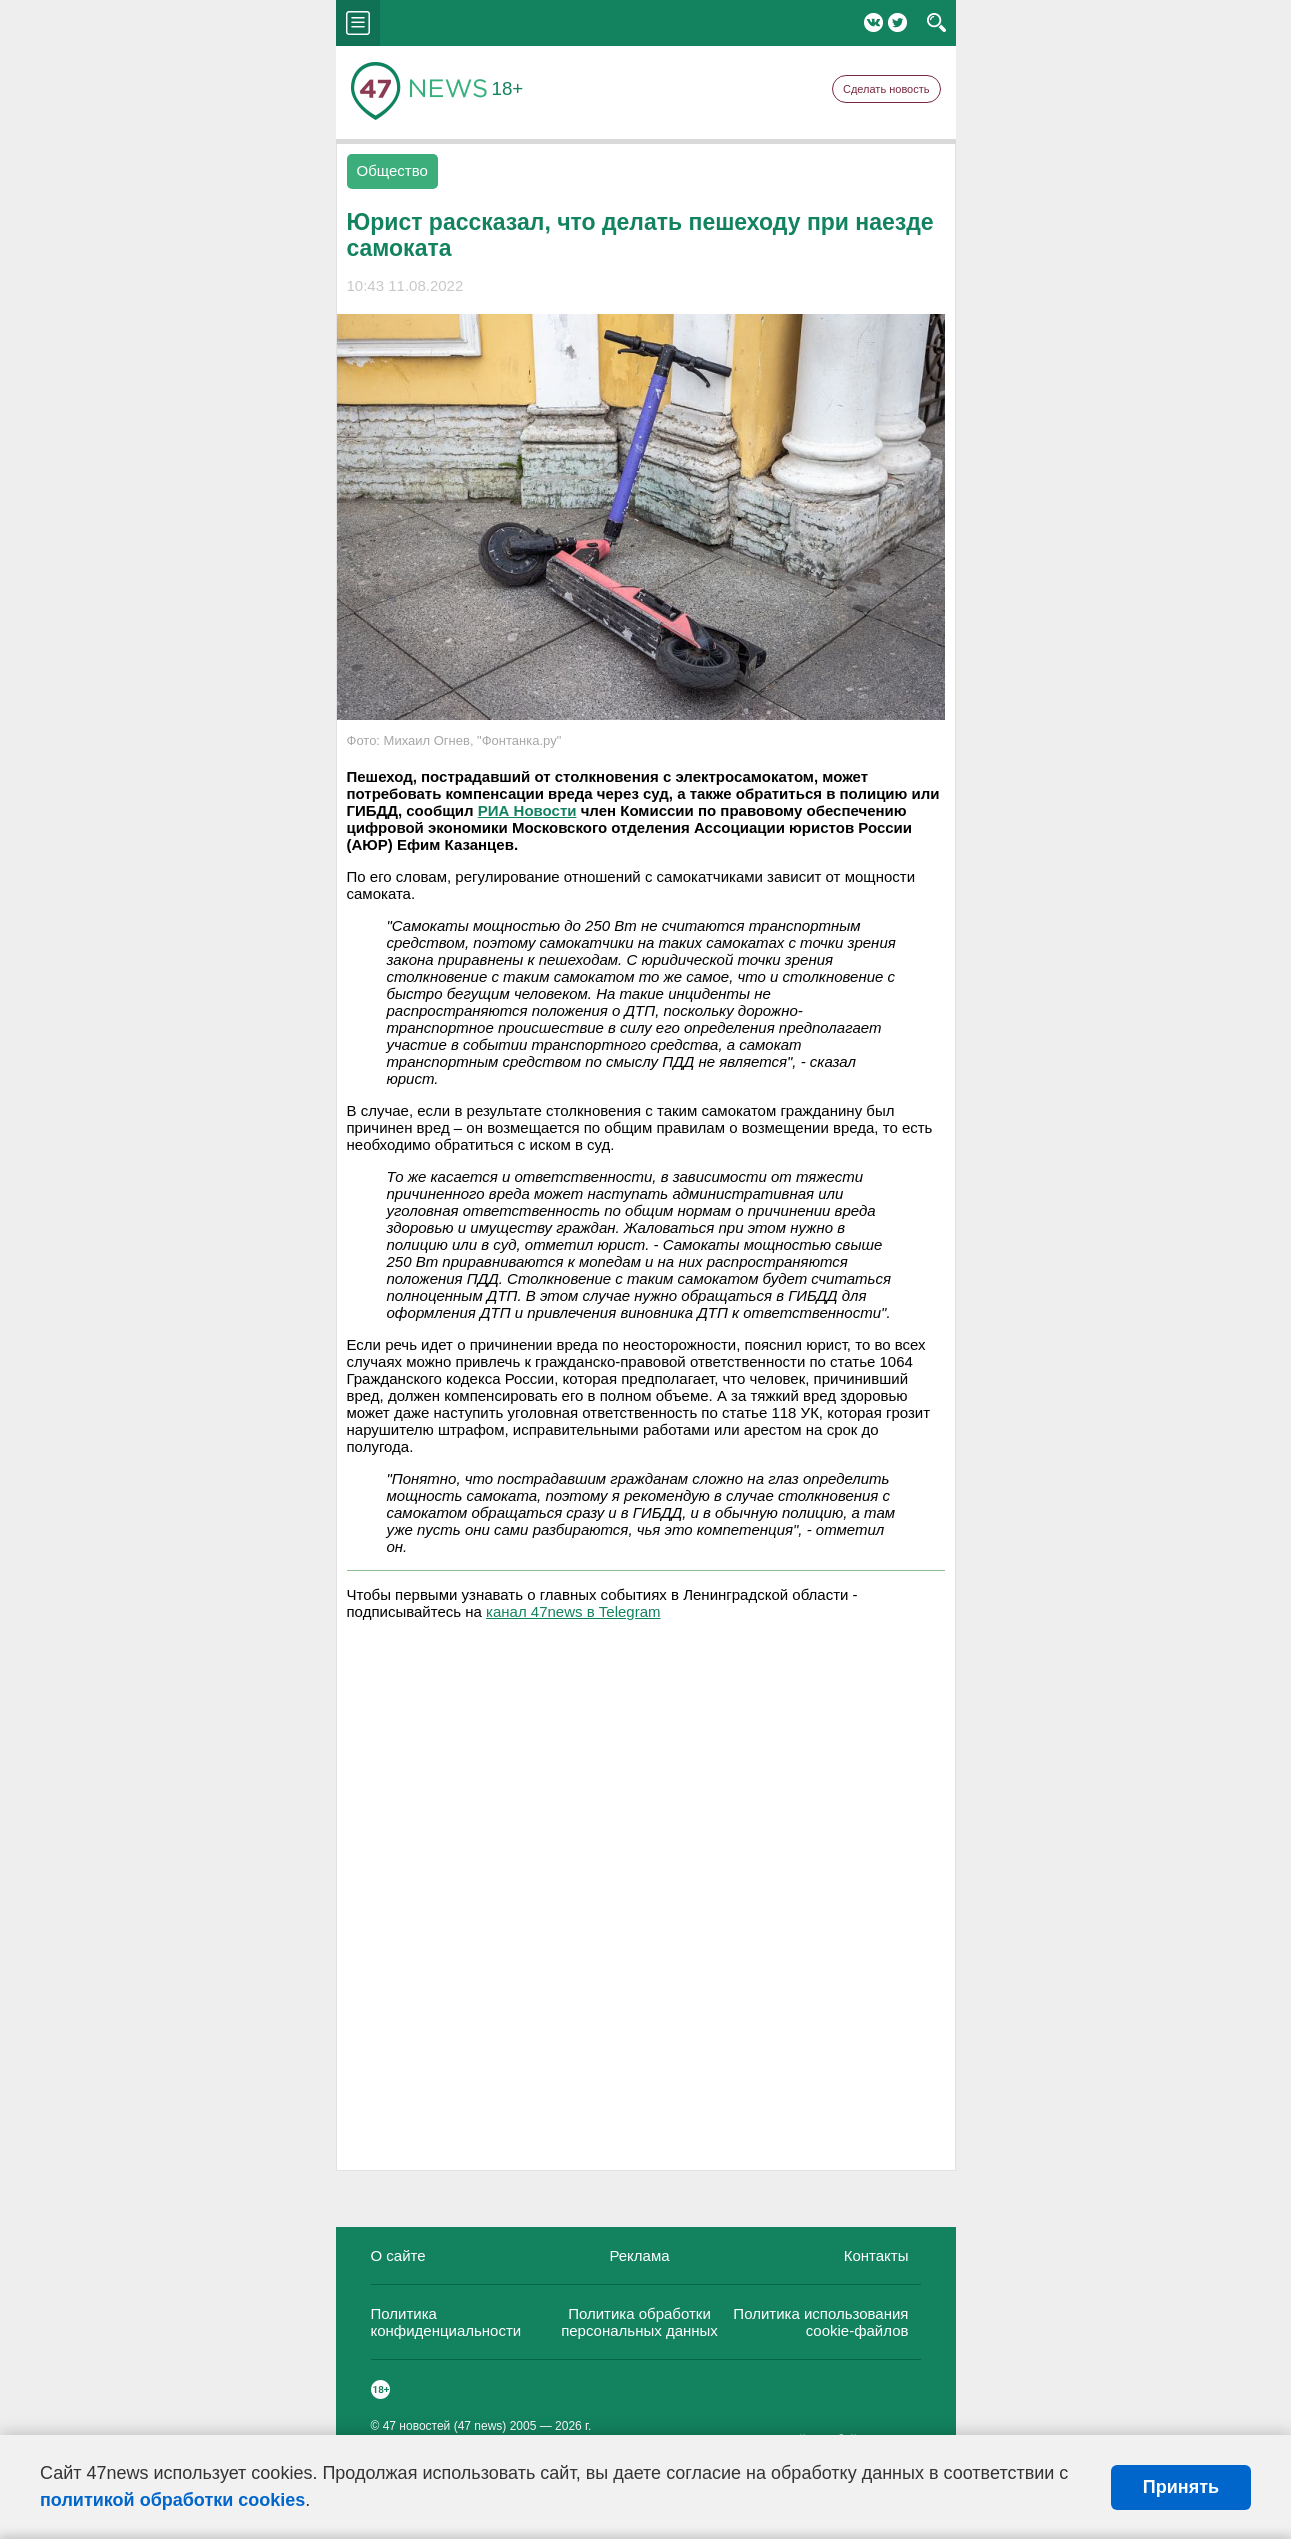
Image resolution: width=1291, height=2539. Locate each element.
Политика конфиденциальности (446, 2322)
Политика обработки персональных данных (639, 2322)
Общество (392, 170)
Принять (1181, 2487)
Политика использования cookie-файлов (820, 2322)
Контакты (876, 2255)
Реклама (639, 2255)
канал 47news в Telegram (573, 1611)
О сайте (398, 2255)
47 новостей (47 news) (445, 2426)
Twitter (897, 22)
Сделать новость (886, 89)
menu (358, 23)
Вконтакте (873, 22)
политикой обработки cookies (172, 2500)
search (936, 23)
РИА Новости (527, 810)
